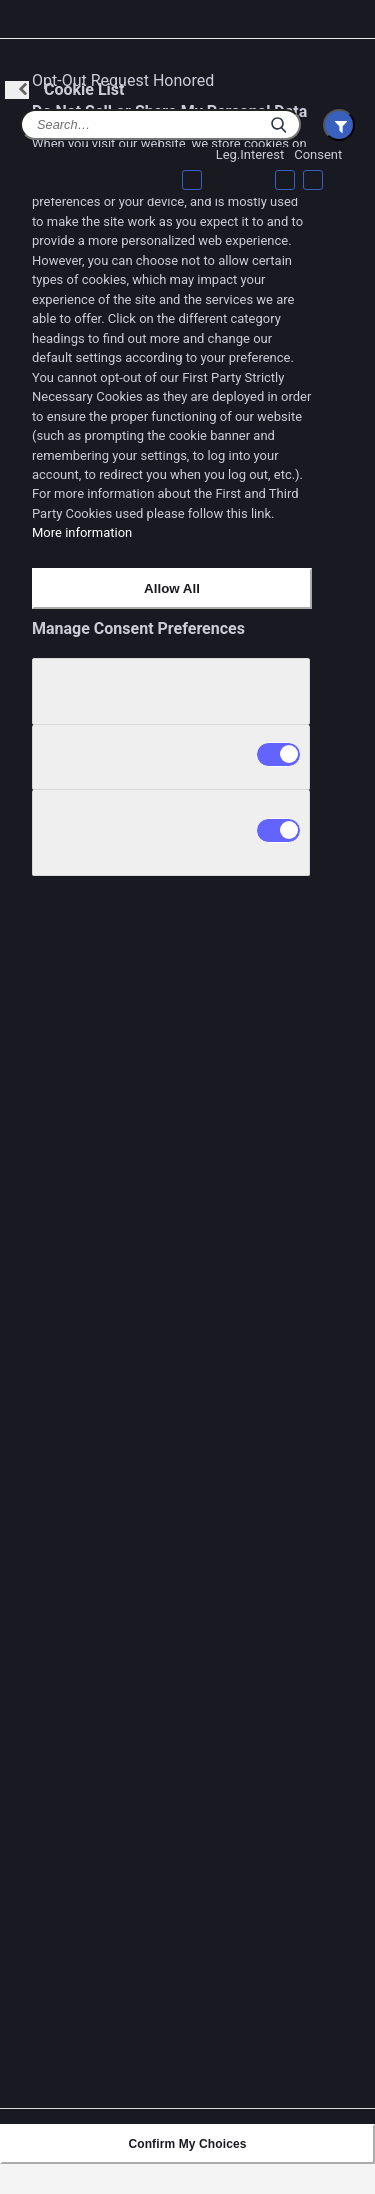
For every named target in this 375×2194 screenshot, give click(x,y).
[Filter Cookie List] (339, 125)
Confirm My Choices (187, 2144)
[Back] (17, 90)
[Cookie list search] (160, 124)
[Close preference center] (349, 32)
